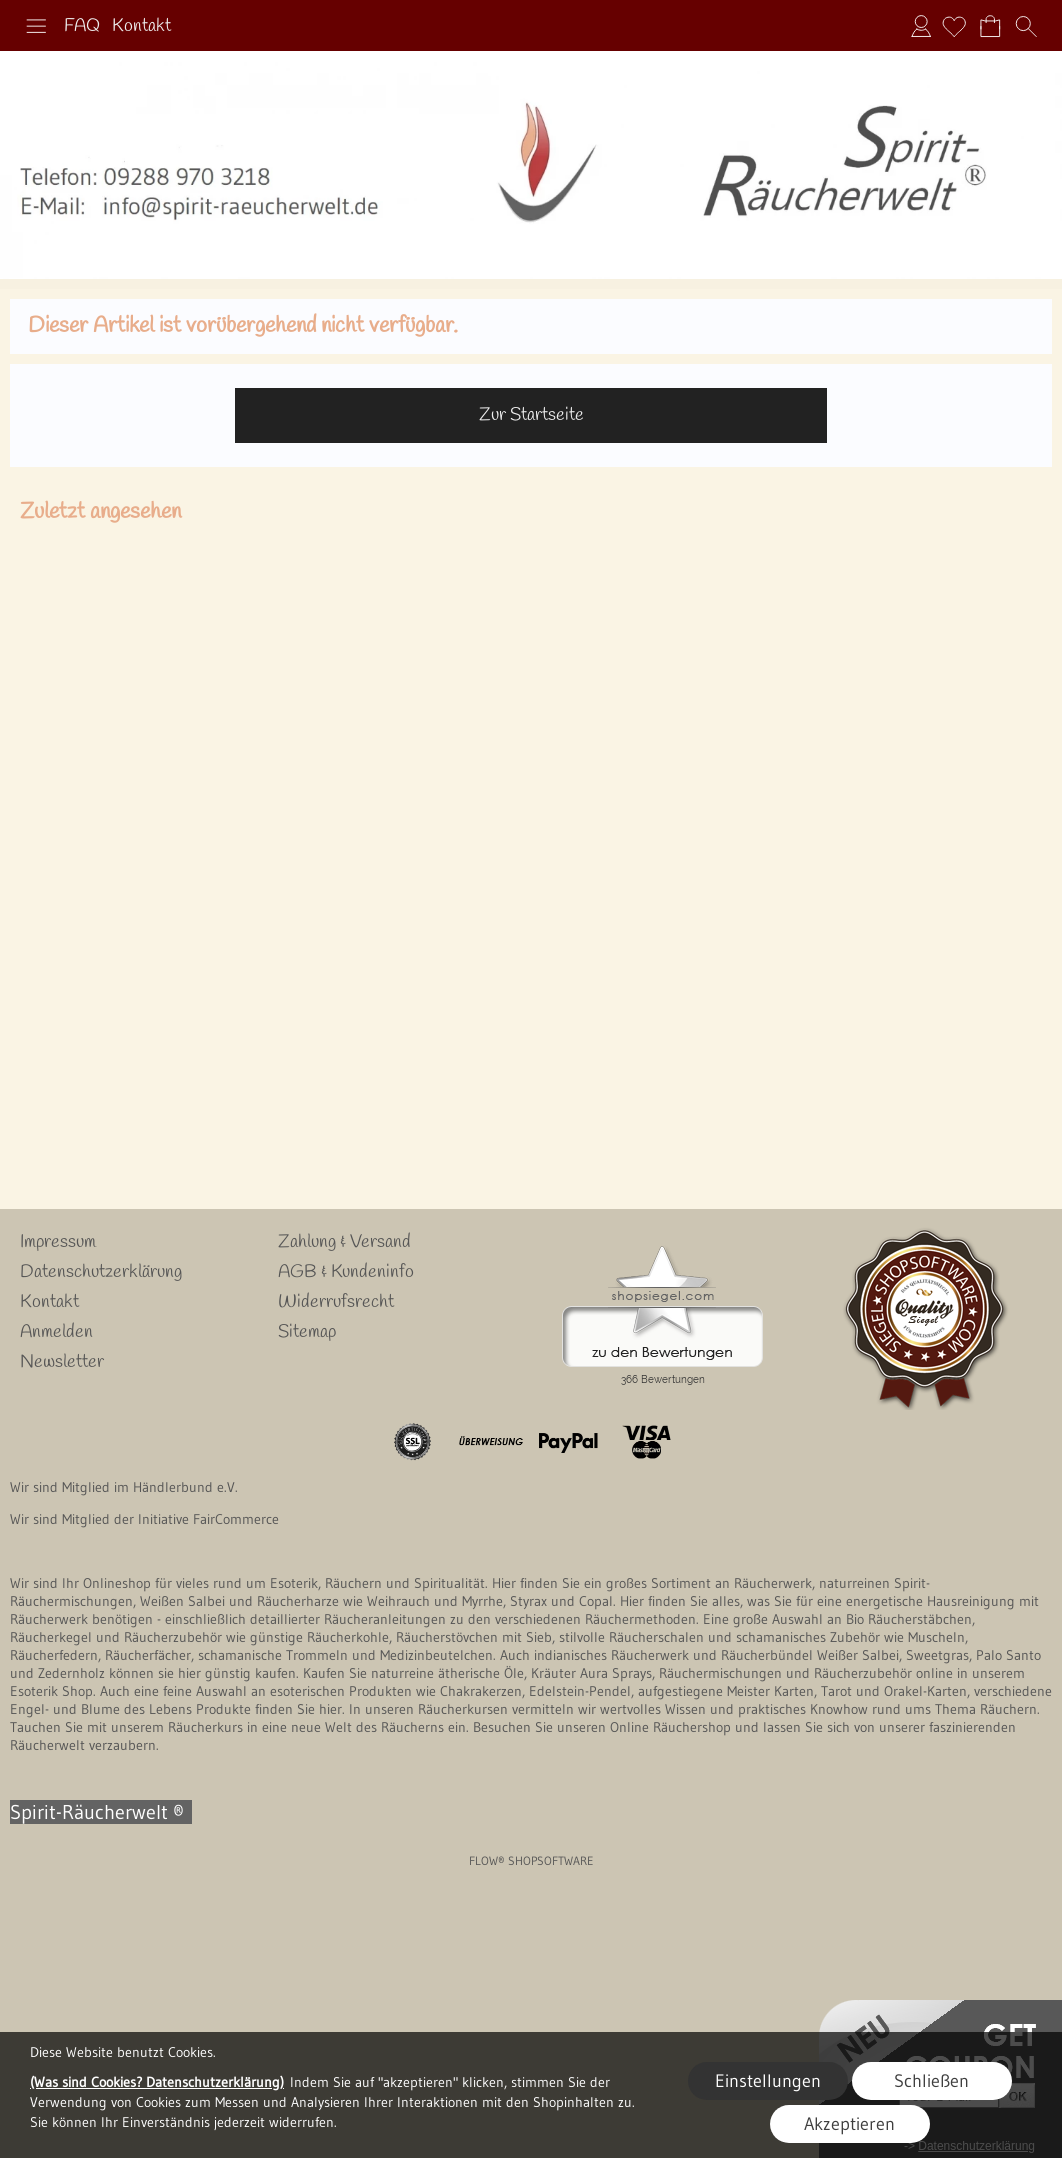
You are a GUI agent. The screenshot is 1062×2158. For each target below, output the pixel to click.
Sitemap (307, 1332)
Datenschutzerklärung (101, 1272)
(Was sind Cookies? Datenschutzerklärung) (157, 2082)
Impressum (58, 1242)
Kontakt (141, 26)
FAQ (82, 26)
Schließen (931, 2081)
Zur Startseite (531, 415)
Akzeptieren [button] (849, 2124)
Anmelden (921, 26)
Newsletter (62, 1362)
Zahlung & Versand (344, 1242)
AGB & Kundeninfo (346, 1272)
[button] (36, 26)
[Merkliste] (954, 26)
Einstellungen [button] (768, 2081)
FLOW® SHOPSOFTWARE (531, 1860)
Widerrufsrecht (336, 1302)
